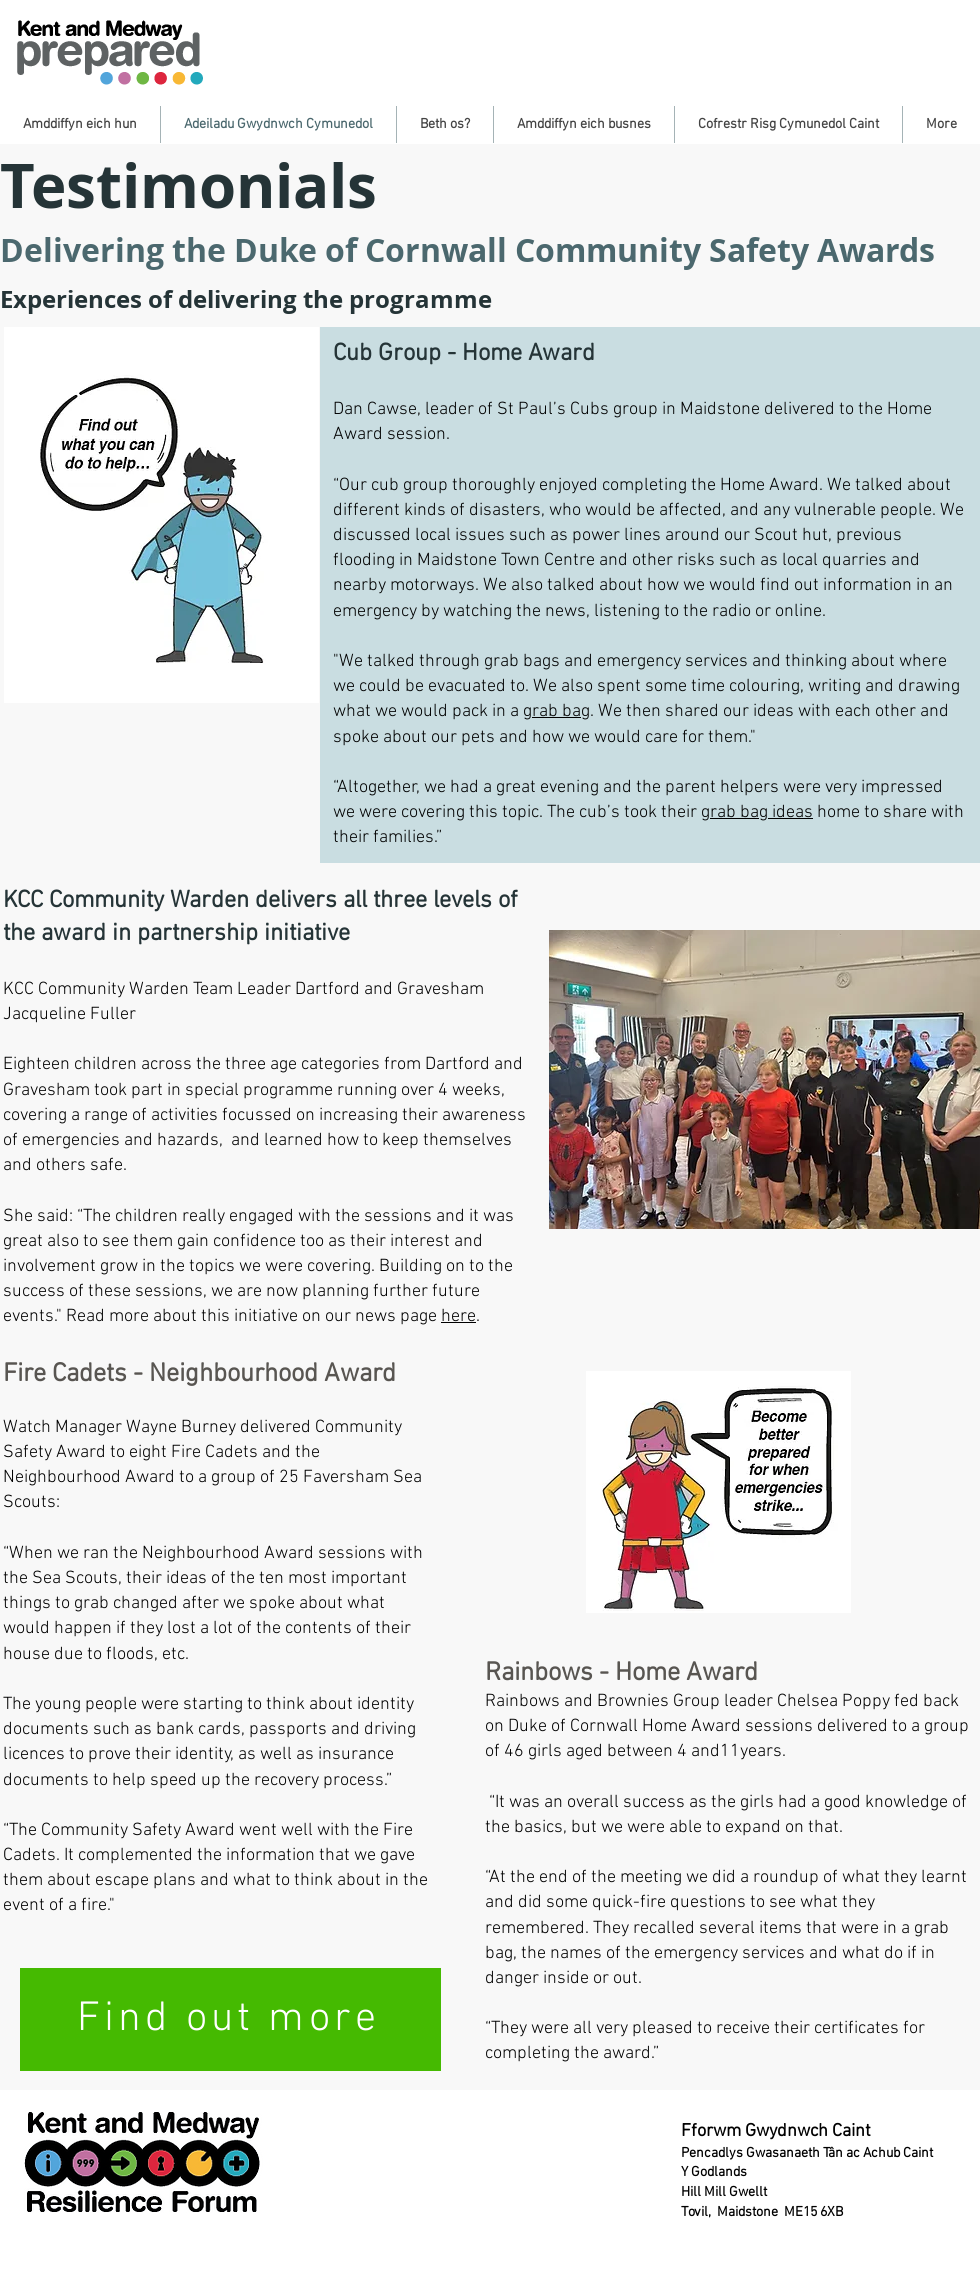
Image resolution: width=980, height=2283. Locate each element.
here (458, 1316)
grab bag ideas (757, 812)
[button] (80, 124)
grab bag (556, 711)
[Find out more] (230, 2019)
